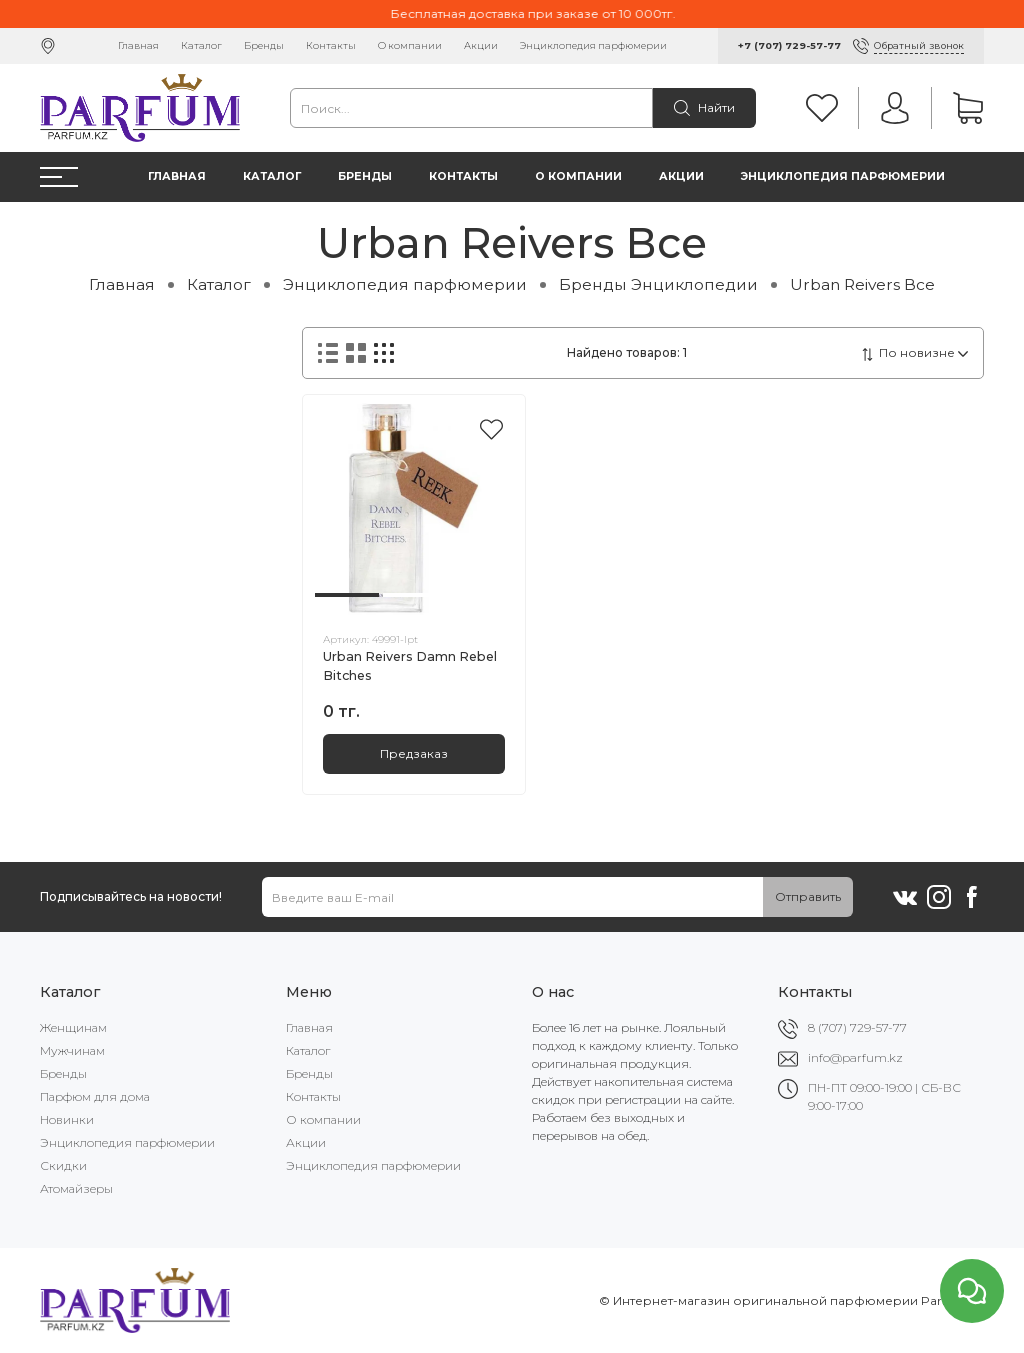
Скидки (63, 1165)
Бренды (264, 45)
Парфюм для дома (95, 1096)
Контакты (331, 45)
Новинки (67, 1119)
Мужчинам (72, 1050)
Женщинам (73, 1027)
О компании (410, 45)
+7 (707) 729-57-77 (789, 45)
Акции (481, 45)
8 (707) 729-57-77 (857, 1027)
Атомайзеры (76, 1188)
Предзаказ (414, 753)
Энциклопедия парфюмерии (593, 45)
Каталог (201, 45)
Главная (138, 45)
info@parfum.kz (855, 1057)
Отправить (808, 896)
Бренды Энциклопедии (658, 284)
